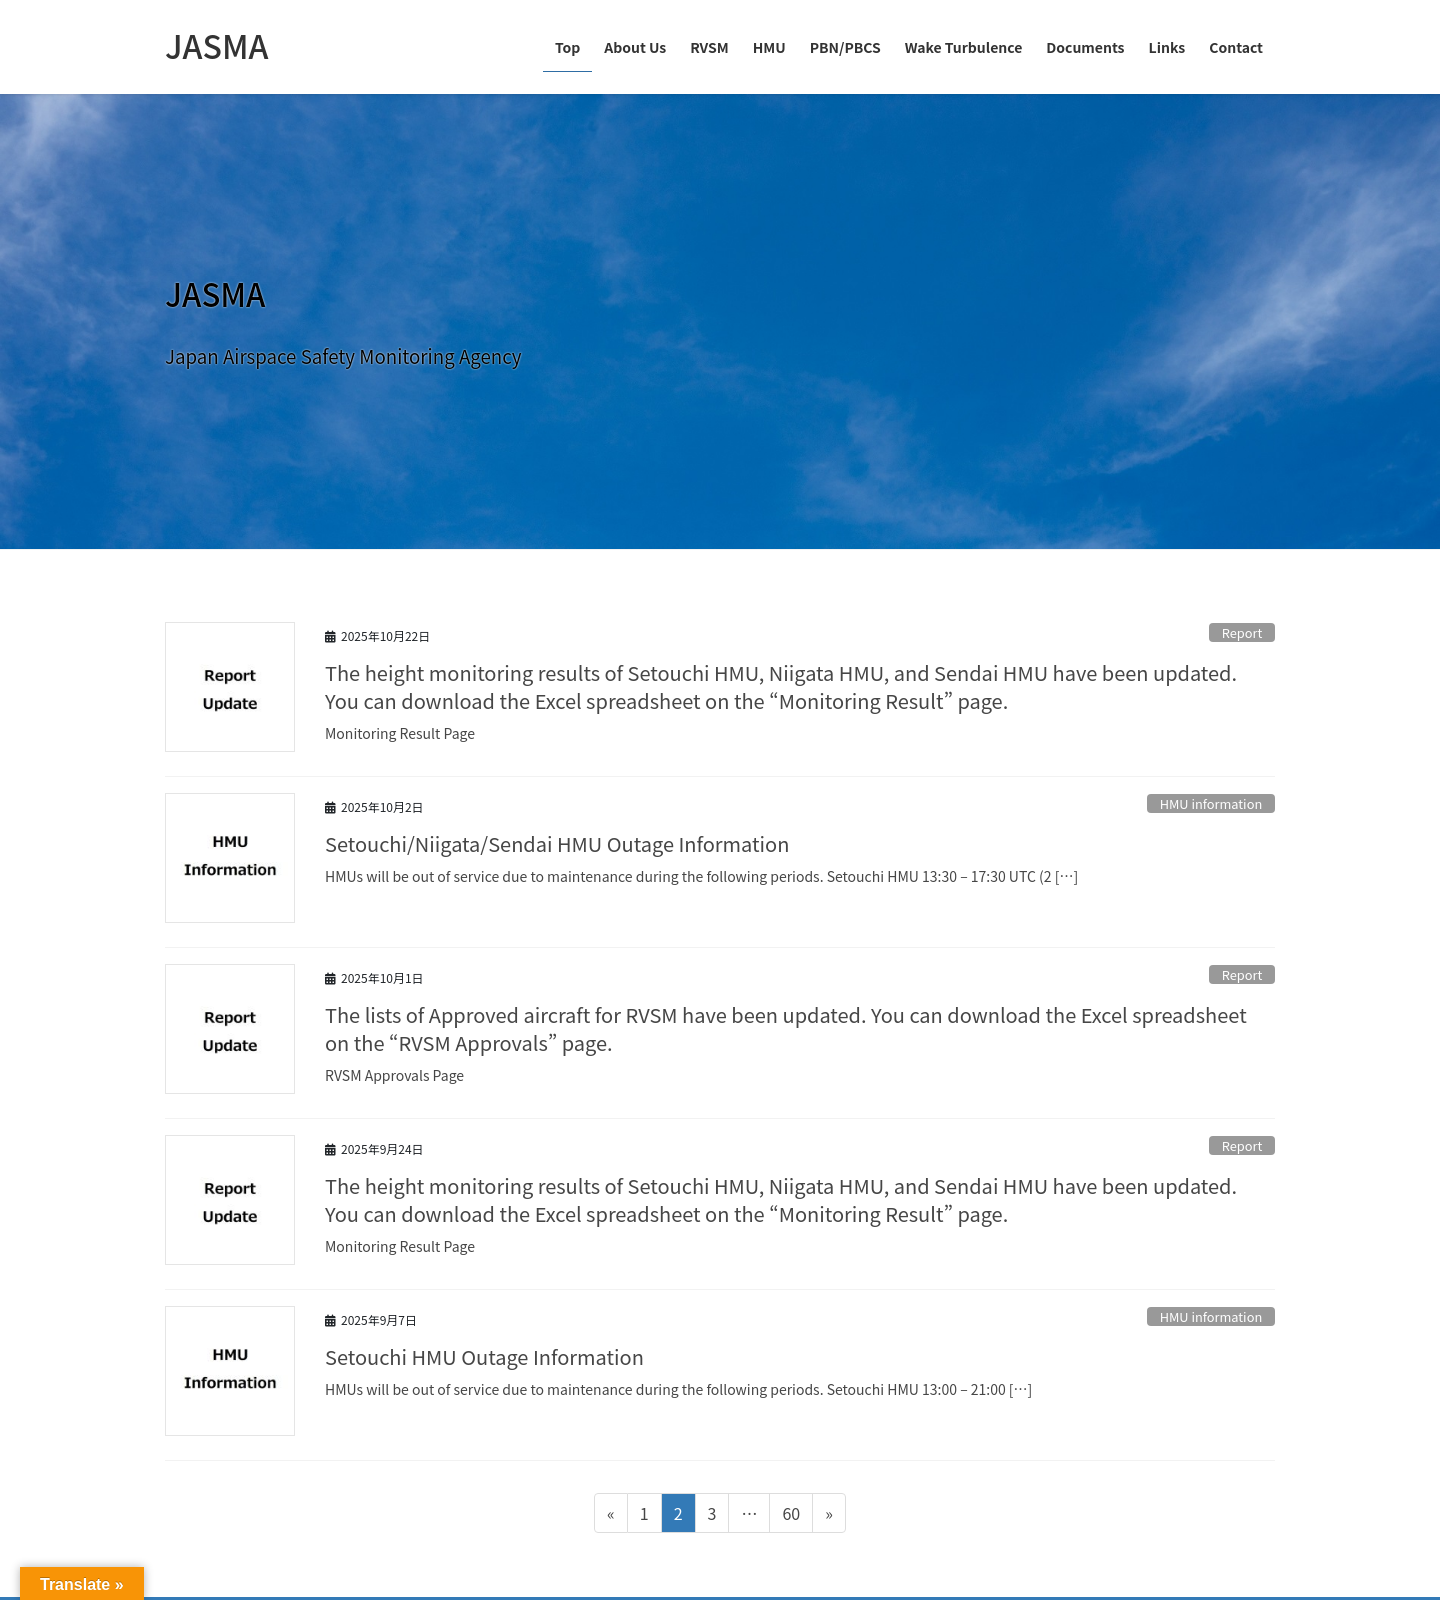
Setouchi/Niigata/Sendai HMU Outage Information (557, 843)
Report (1242, 632)
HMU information (1211, 803)
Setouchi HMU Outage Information (484, 1356)
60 (790, 1516)
